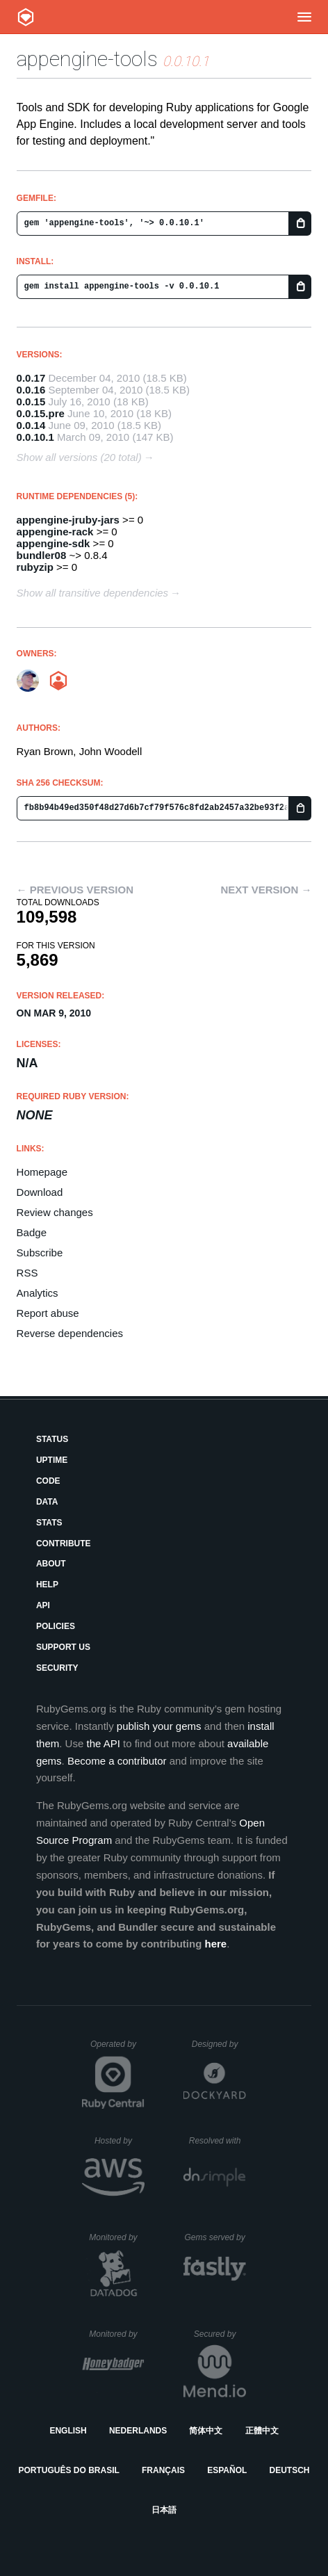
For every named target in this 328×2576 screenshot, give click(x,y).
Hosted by (120, 2141)
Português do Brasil (69, 2470)
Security (57, 1668)
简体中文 (205, 2431)
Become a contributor (117, 1761)
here (215, 1944)
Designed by (219, 2044)
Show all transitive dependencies (92, 593)
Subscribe (40, 1252)
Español (227, 2470)
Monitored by (117, 2237)
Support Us (63, 1647)
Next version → (266, 890)
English (67, 2431)
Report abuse (48, 1313)
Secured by (220, 2334)
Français (163, 2470)
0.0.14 (31, 425)
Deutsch (289, 2470)
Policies (55, 1626)
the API (103, 1743)
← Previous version (75, 890)
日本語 (164, 2510)
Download (40, 1192)
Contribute (63, 1543)
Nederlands (138, 2431)
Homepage (42, 1172)
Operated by (117, 2049)
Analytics (37, 1293)
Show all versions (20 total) (79, 457)
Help (47, 1584)
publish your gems (159, 1726)
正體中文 (262, 2431)
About (51, 1564)
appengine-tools (87, 59)
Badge (32, 1232)
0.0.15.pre (41, 413)
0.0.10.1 (35, 437)
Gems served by (215, 2237)
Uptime (51, 1460)
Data (47, 1502)
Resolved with (217, 2141)
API (43, 1605)
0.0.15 (31, 401)
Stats (49, 1523)
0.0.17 (31, 378)
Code (48, 1481)
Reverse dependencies (70, 1333)
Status (52, 1439)
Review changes (55, 1212)
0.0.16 (31, 390)
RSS (27, 1273)
